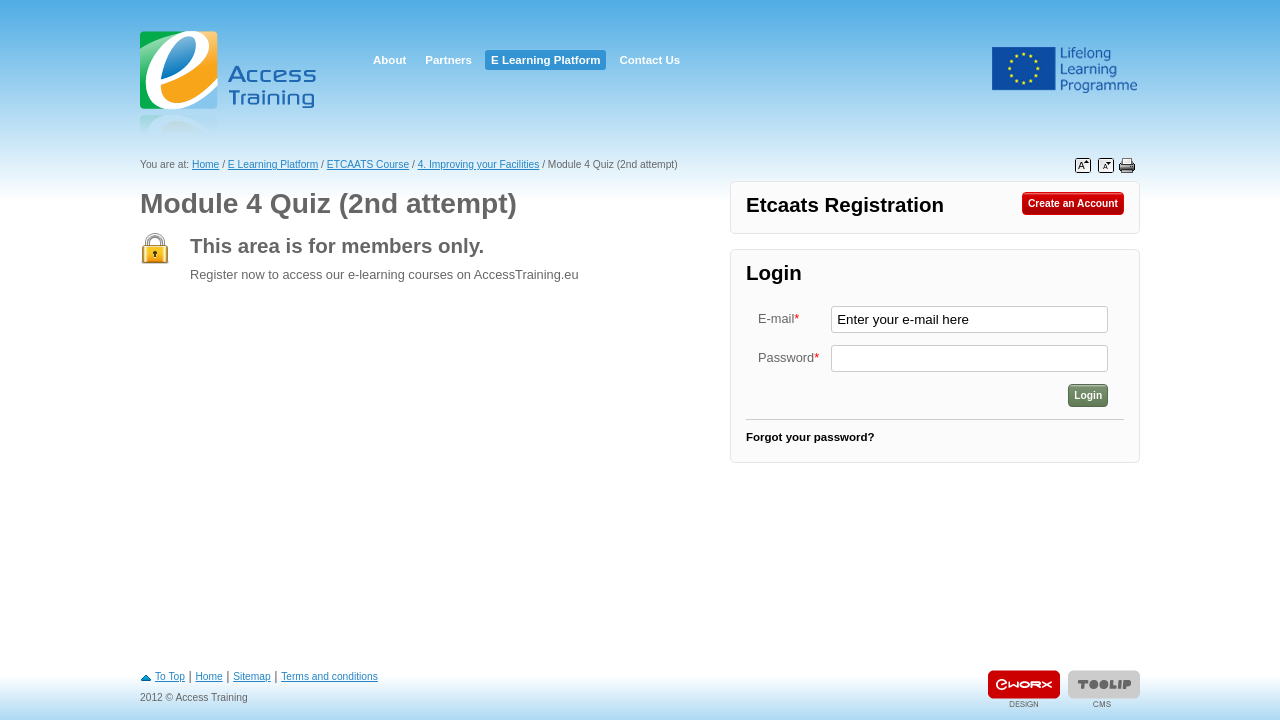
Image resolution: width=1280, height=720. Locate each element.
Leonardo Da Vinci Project (1065, 70)
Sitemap (252, 676)
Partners (448, 60)
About (389, 60)
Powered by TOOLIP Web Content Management (1104, 688)
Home (205, 164)
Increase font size (1083, 166)
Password (788, 357)
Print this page (1127, 166)
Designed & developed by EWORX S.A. (1024, 688)
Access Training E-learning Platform (230, 82)
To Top (170, 676)
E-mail (778, 318)
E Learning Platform (545, 60)
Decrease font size (1106, 166)
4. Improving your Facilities (479, 164)
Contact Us (649, 60)
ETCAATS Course (368, 164)
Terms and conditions (329, 676)
